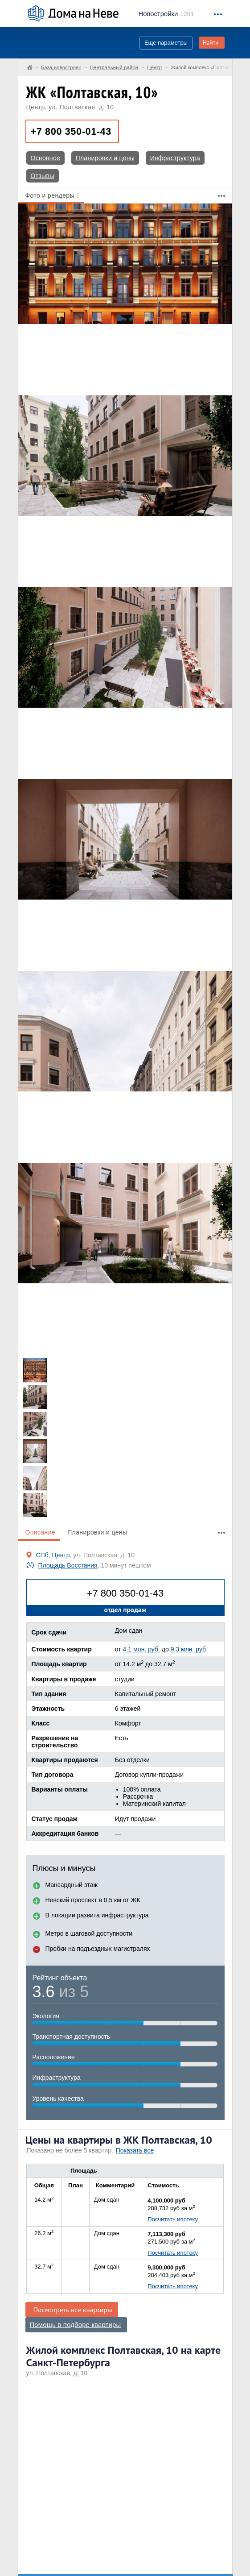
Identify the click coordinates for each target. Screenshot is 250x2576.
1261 (166, 13)
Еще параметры (166, 42)
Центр (35, 107)
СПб (42, 1555)
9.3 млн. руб (188, 1649)
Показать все (135, 2150)
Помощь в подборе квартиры (75, 2324)
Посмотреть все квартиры (72, 2309)
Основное (46, 158)
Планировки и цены (105, 158)
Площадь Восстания (68, 1565)
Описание (40, 1532)
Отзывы (42, 175)
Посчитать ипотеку (173, 2219)
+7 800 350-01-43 (71, 131)
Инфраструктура (175, 158)
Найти (211, 42)
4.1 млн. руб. (141, 1649)
